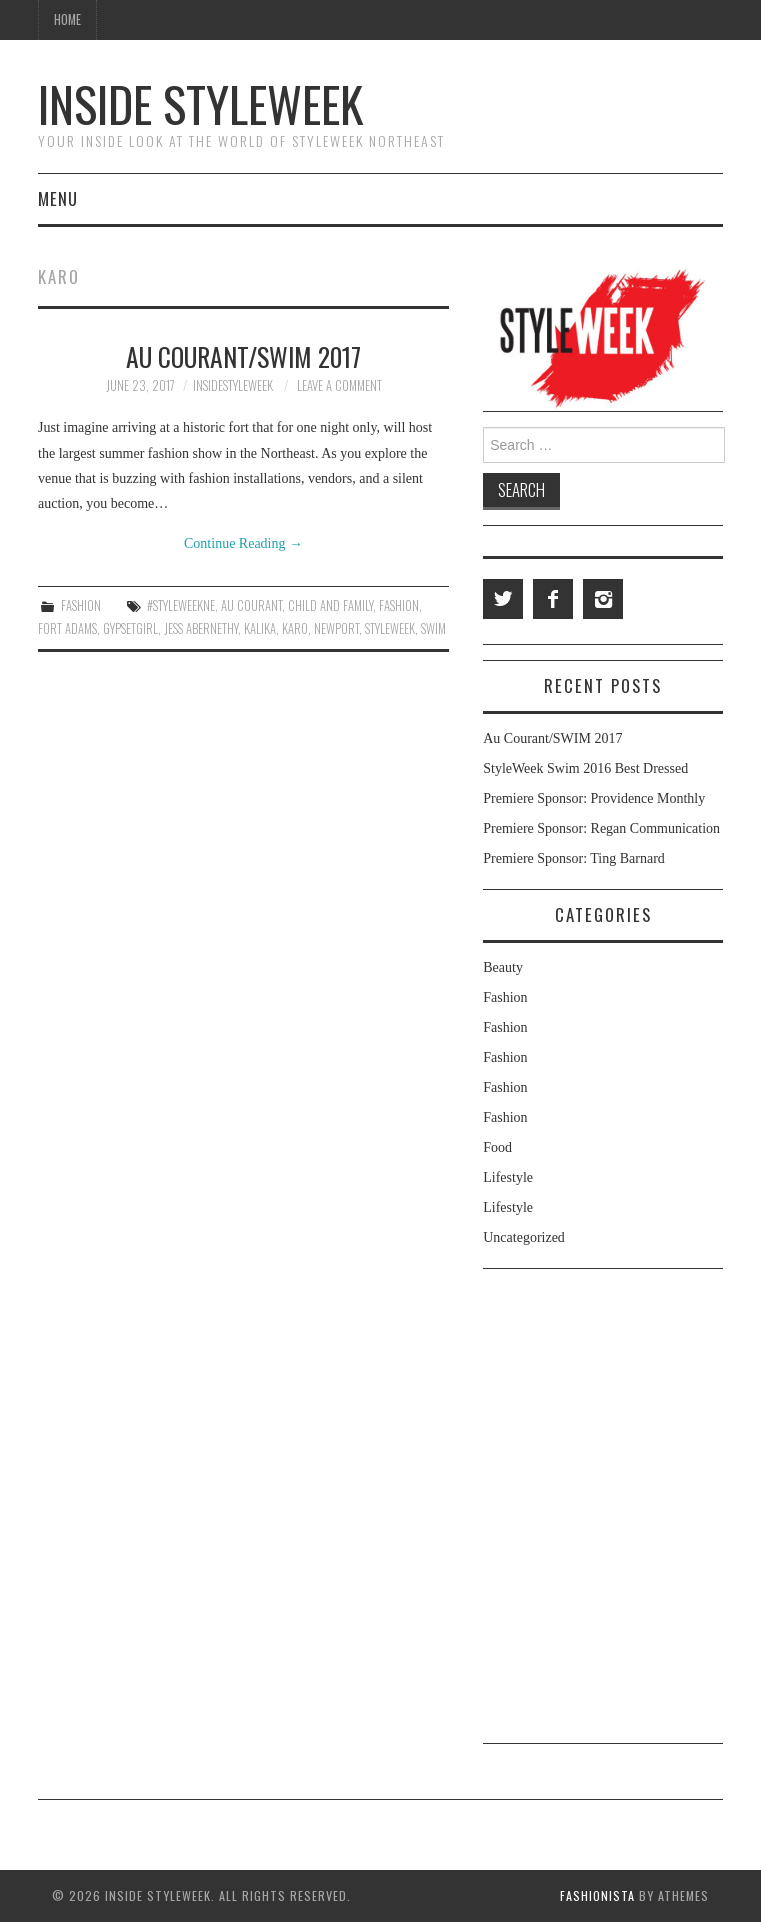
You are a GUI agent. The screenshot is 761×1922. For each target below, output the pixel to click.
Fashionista (597, 1895)
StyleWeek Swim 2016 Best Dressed (585, 768)
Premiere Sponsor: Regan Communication (601, 828)
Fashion (81, 605)
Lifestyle (508, 1177)
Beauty (503, 967)
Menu (58, 198)
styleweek (390, 628)
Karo (295, 628)
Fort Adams (67, 628)
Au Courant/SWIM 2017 (243, 356)
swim (433, 628)
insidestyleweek (233, 385)
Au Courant (251, 605)
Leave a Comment (339, 385)
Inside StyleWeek (200, 103)
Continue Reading (243, 543)
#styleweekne (181, 605)
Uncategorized (524, 1237)
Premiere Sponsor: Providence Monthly (594, 798)
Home (67, 19)
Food (497, 1147)
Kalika (260, 628)
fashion (399, 605)
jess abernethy (201, 628)
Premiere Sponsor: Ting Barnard (574, 858)
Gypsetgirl (130, 628)
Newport (336, 628)
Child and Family (330, 605)
